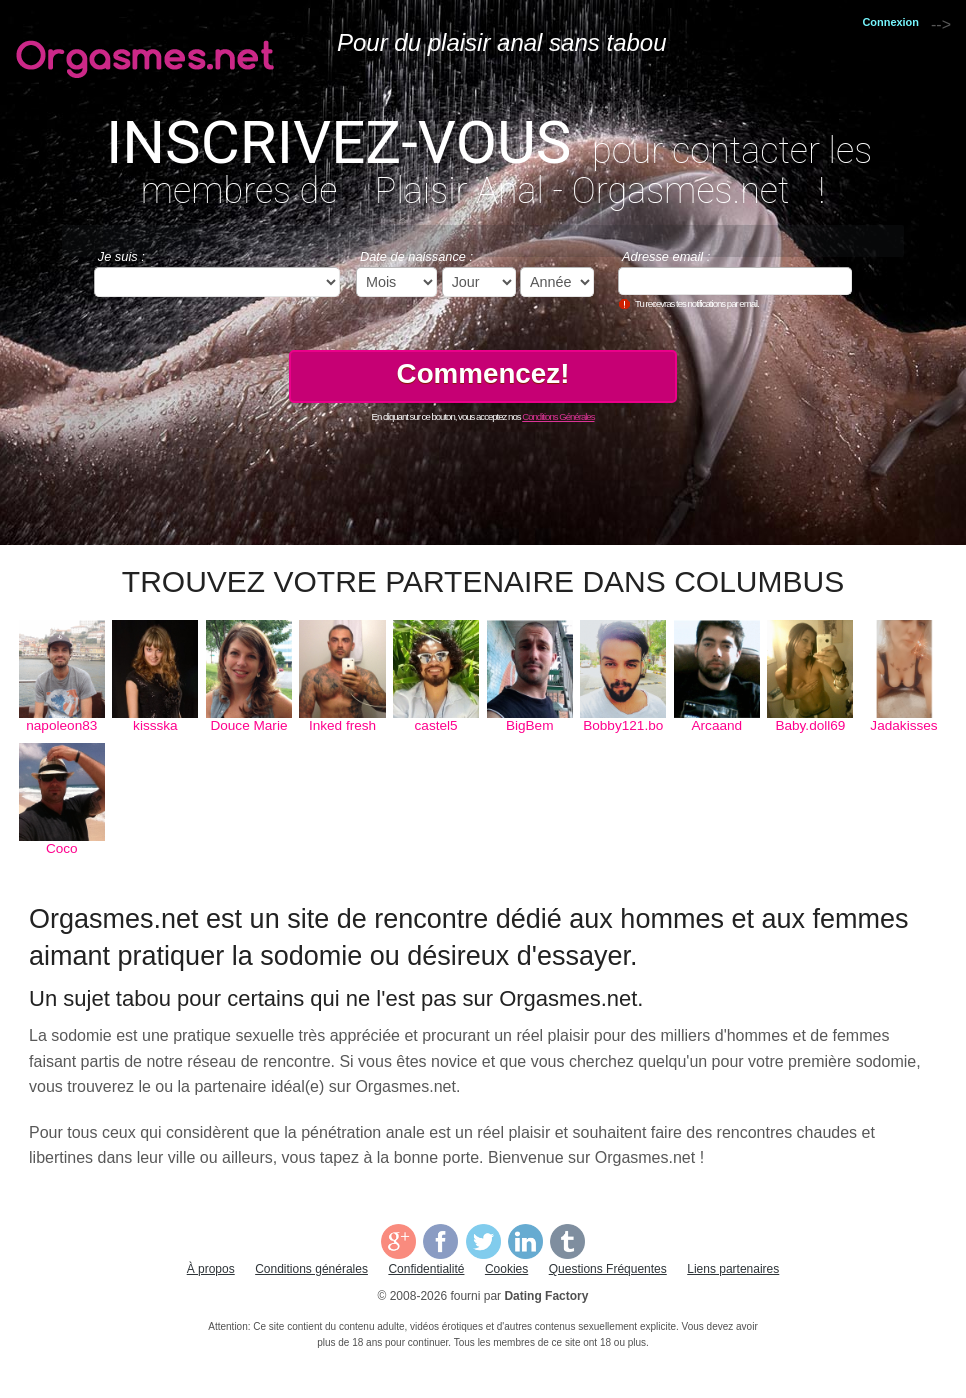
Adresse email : (666, 256)
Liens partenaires (733, 1269)
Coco (62, 848)
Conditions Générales (558, 416)
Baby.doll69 (810, 725)
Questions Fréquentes (608, 1269)
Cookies (506, 1269)
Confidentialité (426, 1269)
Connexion (890, 22)
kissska (155, 725)
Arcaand (717, 725)
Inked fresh (342, 725)
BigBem (530, 725)
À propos (211, 1269)
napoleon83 (61, 725)
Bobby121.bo (623, 725)
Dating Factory (546, 1296)
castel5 (436, 725)
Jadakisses (903, 725)
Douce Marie (248, 725)
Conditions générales (311, 1269)
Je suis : (121, 256)
